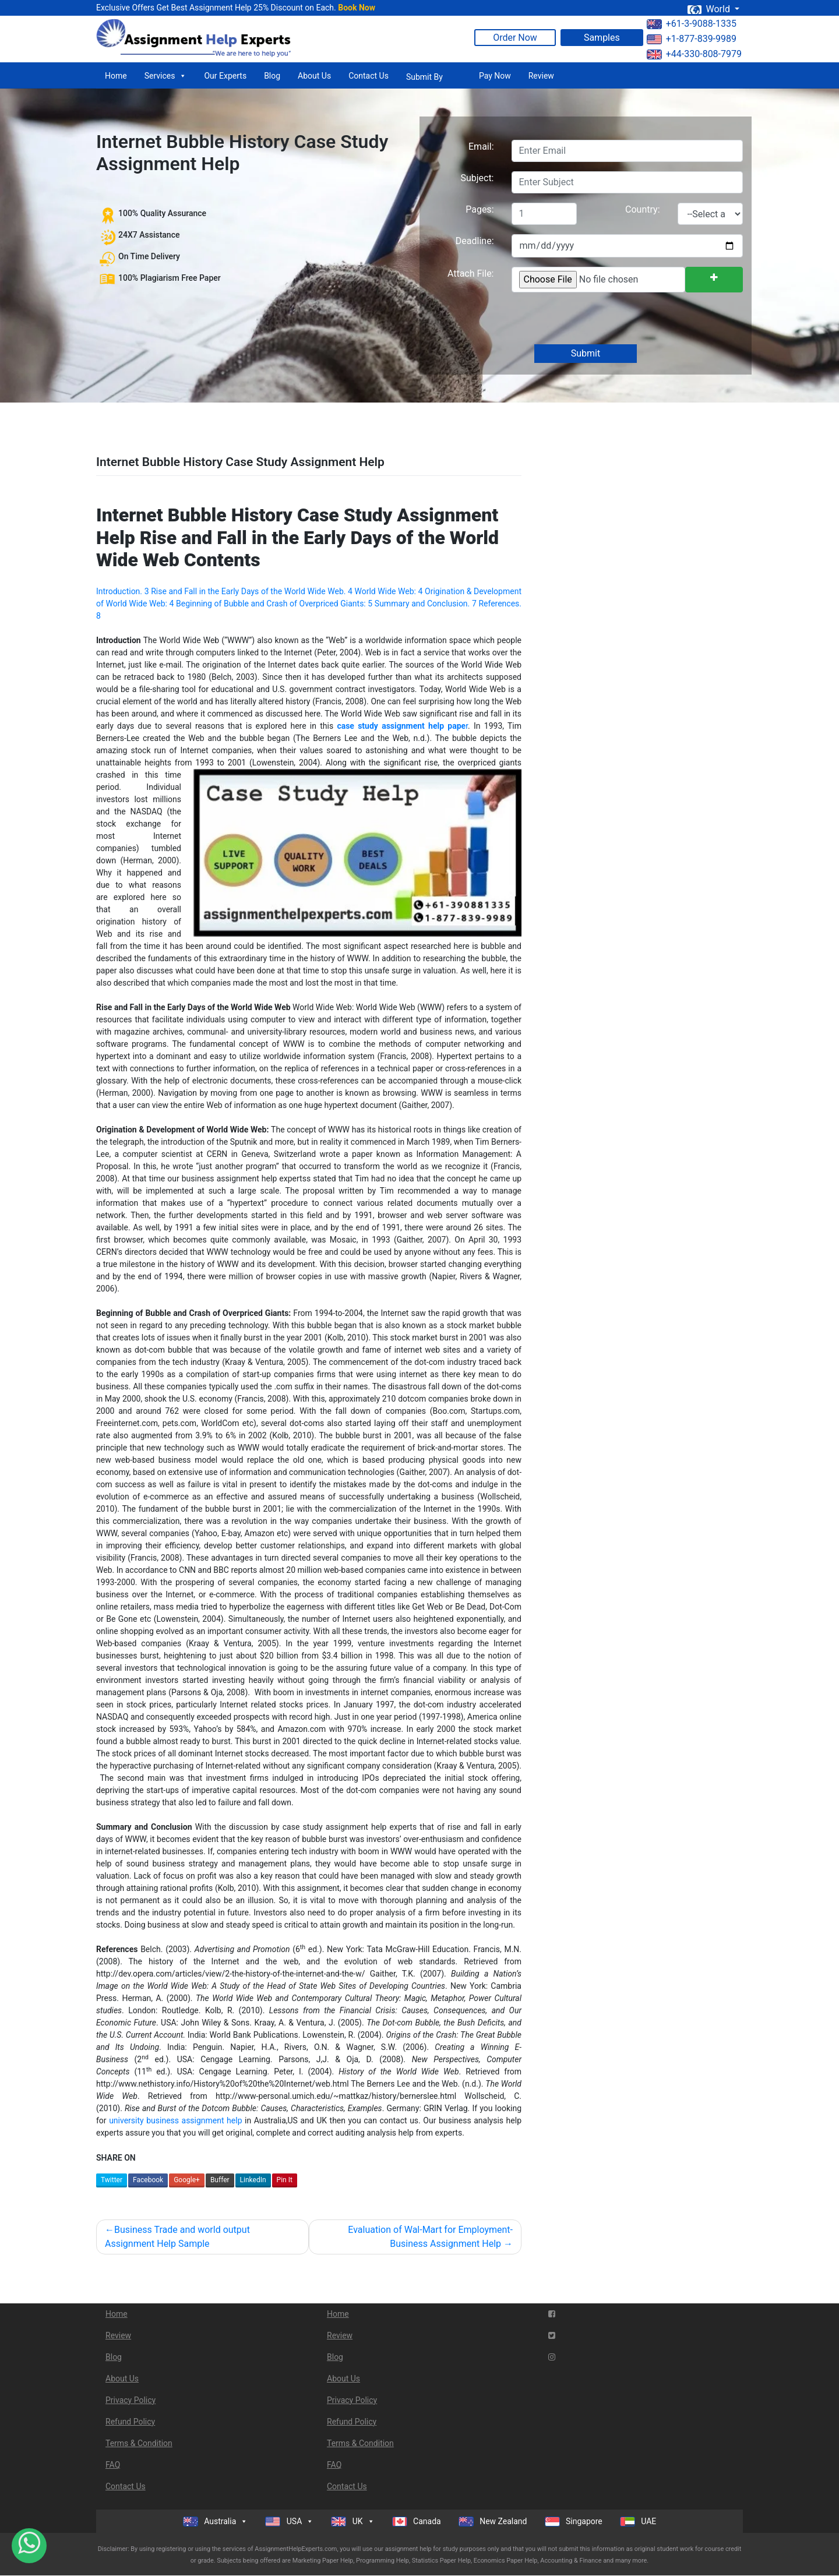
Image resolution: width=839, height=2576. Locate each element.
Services (165, 75)
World (709, 9)
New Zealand (493, 2521)
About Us (314, 75)
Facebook (148, 2180)
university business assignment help (175, 2120)
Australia (215, 2521)
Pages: (479, 209)
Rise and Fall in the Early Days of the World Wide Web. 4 (251, 591)
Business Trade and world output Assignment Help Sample (177, 2236)
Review (541, 75)
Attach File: (470, 273)
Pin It (284, 2180)
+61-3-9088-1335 (691, 23)
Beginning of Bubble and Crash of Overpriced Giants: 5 (274, 603)
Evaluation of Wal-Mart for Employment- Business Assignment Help (430, 2236)
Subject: (476, 178)
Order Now (515, 37)
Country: (642, 209)
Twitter (111, 2180)
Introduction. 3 (122, 591)
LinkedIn (253, 2180)
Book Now (356, 7)
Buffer (220, 2180)
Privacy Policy (130, 2400)
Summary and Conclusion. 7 (426, 603)
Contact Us (368, 75)
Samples (602, 37)
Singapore (573, 2521)
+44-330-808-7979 (694, 53)
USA (289, 2521)
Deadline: (475, 240)
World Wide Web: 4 (389, 591)
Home (116, 75)
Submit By (424, 77)
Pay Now (495, 75)
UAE (638, 2521)
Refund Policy (130, 2421)
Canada (416, 2521)
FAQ (112, 2464)
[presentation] (599, 319)
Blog (272, 75)
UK (352, 2521)
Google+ (187, 2180)
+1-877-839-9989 (691, 38)
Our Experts (225, 75)
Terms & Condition (138, 2443)
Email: (480, 146)
